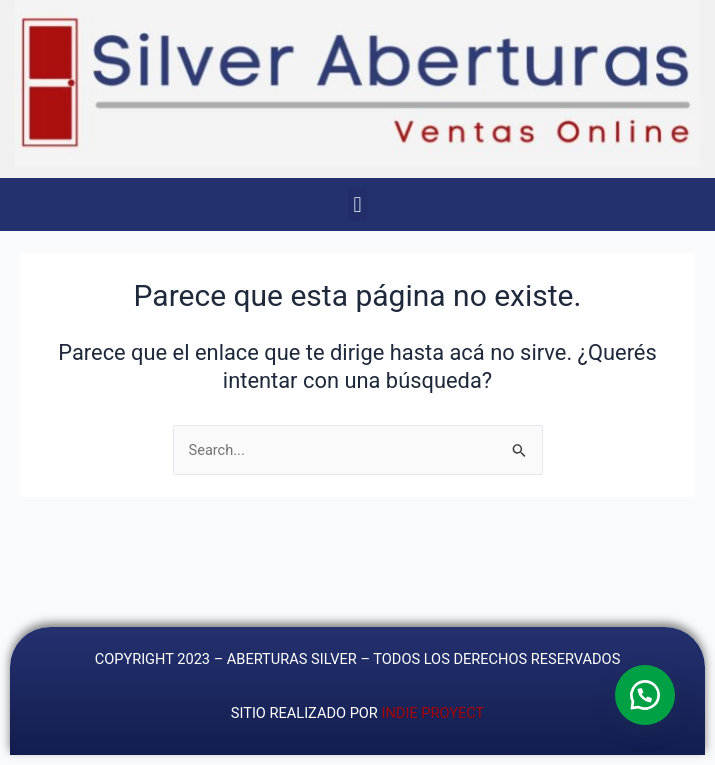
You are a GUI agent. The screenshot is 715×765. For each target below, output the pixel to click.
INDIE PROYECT (432, 713)
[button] (357, 204)
